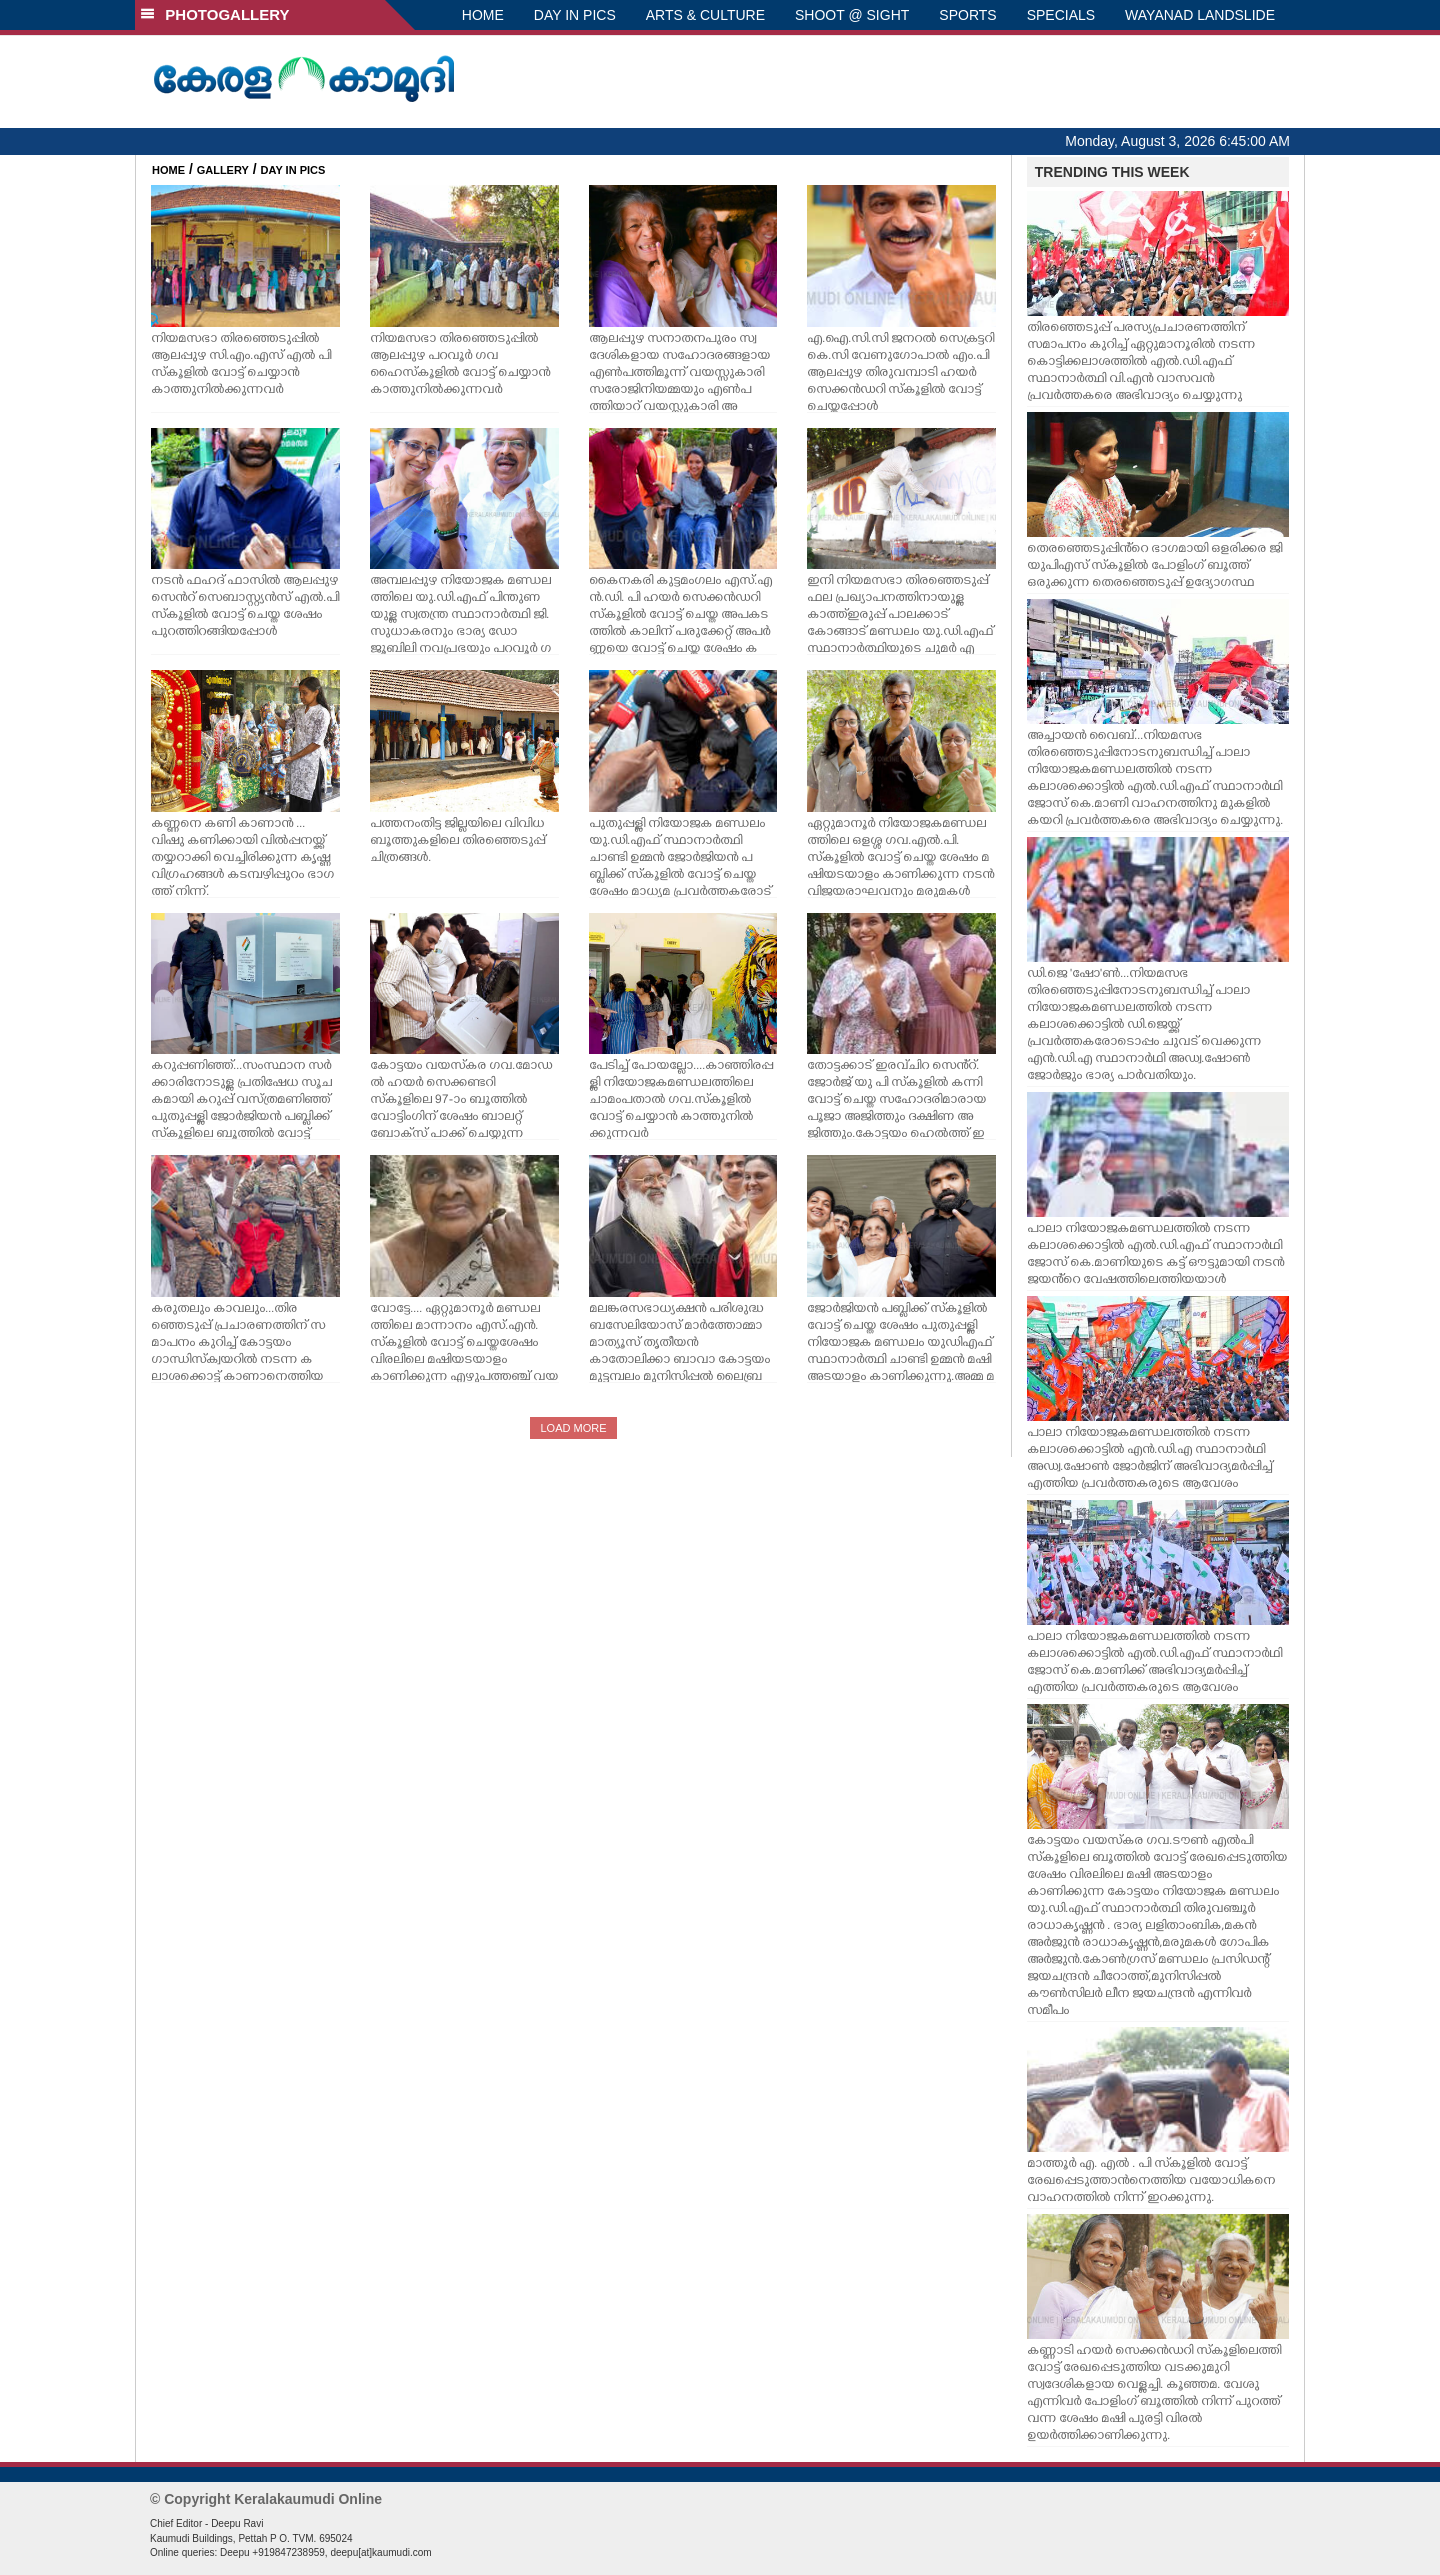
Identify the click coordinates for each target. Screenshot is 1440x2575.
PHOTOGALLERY (215, 14)
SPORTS (967, 15)
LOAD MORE (573, 1428)
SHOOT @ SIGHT (852, 15)
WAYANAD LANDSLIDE (1200, 15)
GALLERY (223, 170)
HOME (483, 15)
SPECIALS (1061, 15)
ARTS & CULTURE (705, 15)
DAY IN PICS (575, 15)
